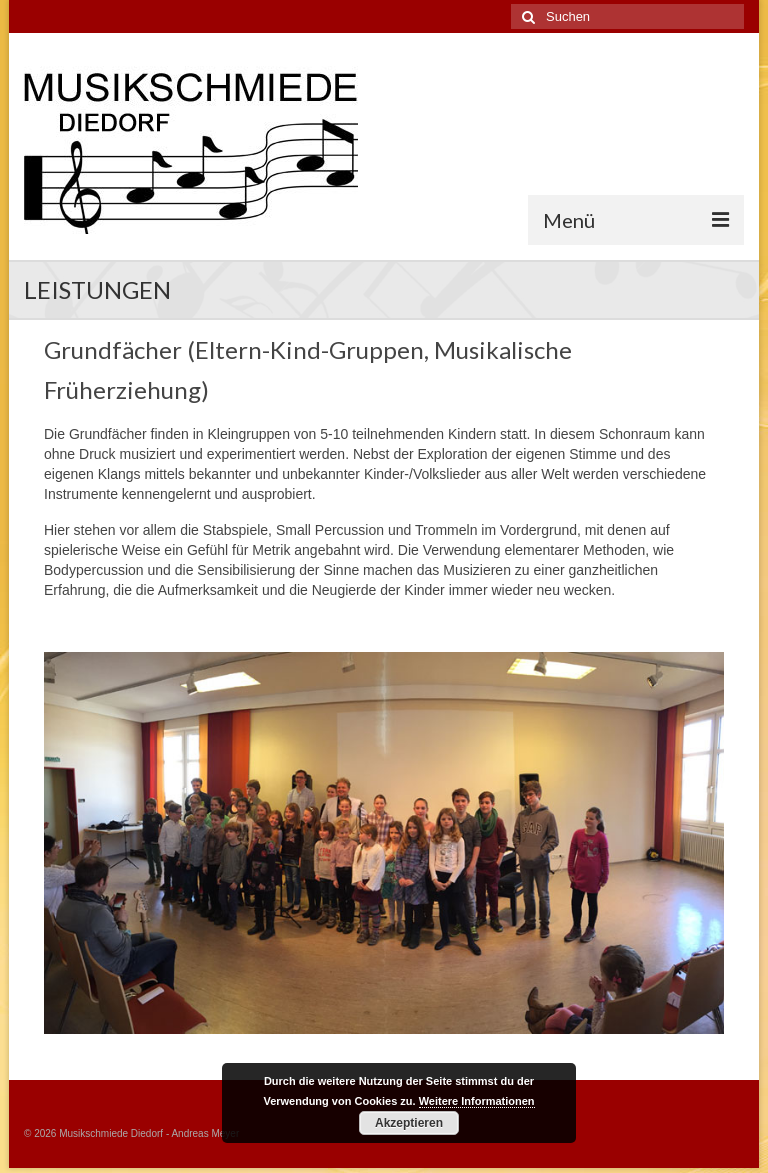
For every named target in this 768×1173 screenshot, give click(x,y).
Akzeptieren (409, 1123)
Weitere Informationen (477, 1101)
